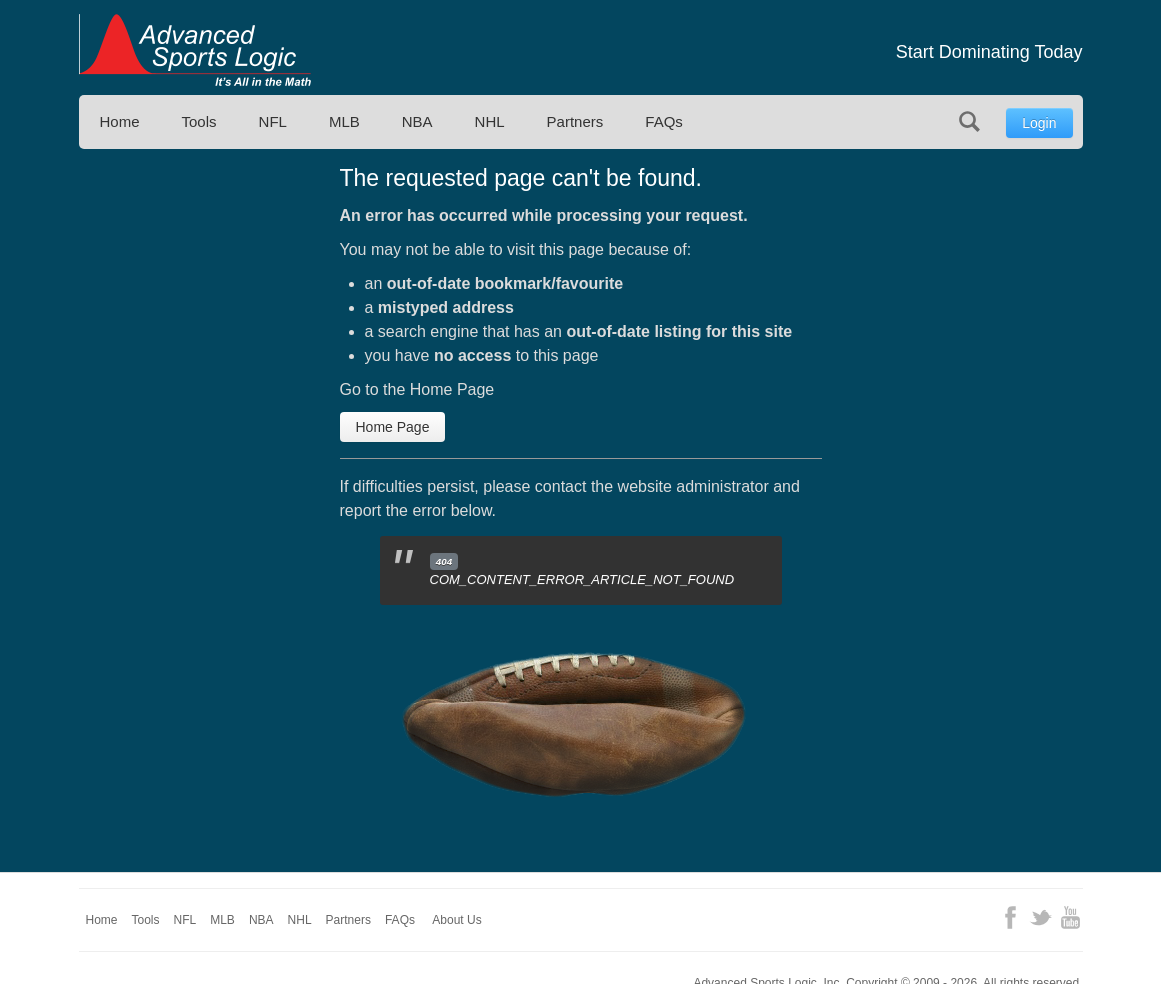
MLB (344, 121)
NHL (490, 121)
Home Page (393, 427)
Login (1039, 123)
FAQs (664, 121)
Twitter (1040, 917)
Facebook (1010, 917)
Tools (199, 121)
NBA (417, 121)
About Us (456, 920)
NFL (273, 121)
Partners (575, 121)
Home (120, 121)
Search (969, 121)
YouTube (1070, 917)
